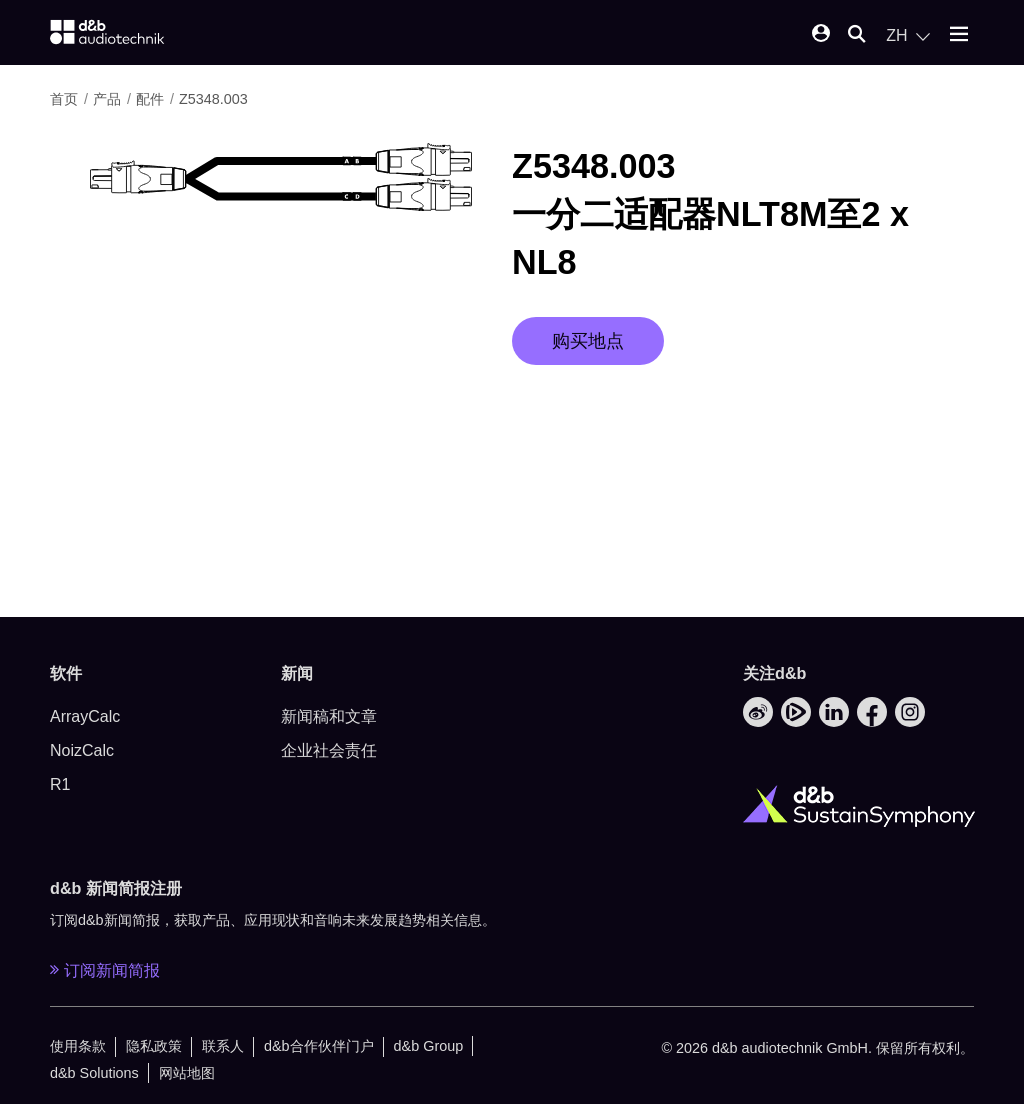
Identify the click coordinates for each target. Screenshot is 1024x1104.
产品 (109, 99)
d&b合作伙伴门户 (319, 1046)
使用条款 (78, 1046)
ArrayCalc (85, 716)
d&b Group (429, 1046)
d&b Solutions (94, 1073)
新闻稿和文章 (329, 716)
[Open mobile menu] (959, 35)
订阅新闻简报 (105, 970)
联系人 (223, 1046)
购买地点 (588, 341)
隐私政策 (154, 1046)
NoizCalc (82, 750)
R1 (60, 784)
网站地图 (187, 1073)
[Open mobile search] (857, 35)
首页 (66, 99)
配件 (152, 99)
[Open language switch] (908, 36)
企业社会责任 (329, 750)
